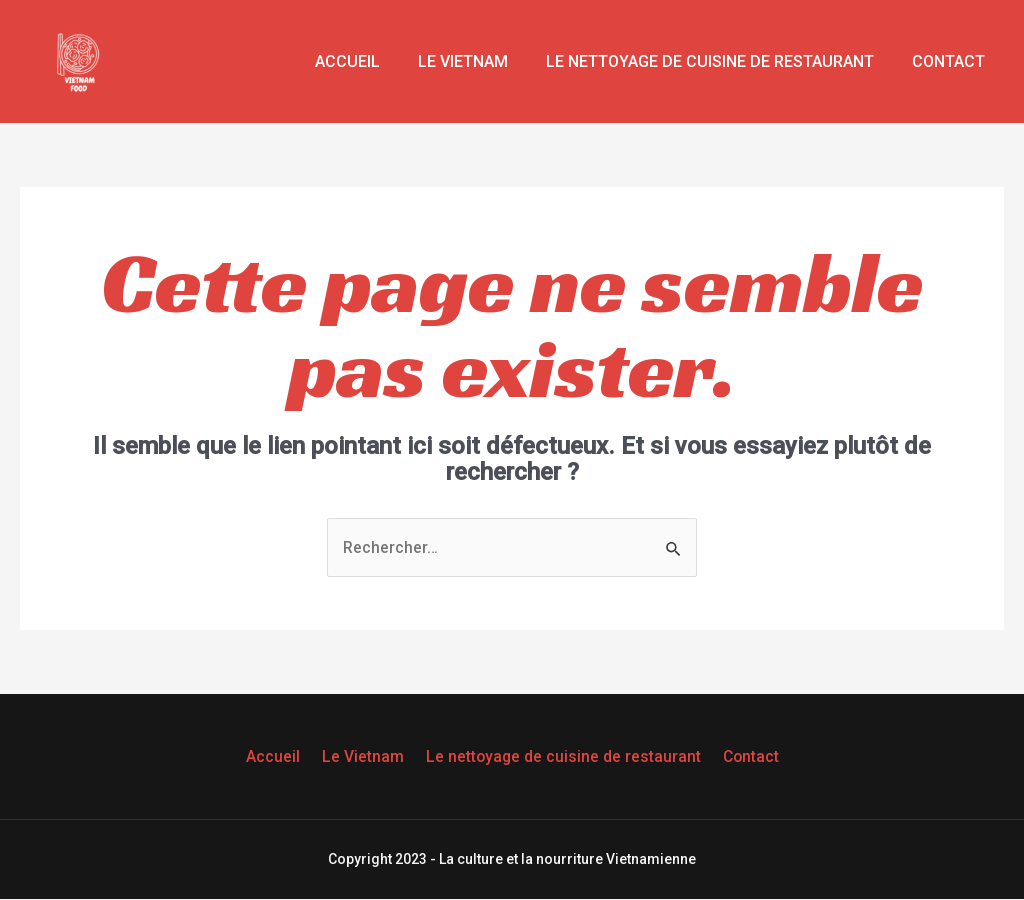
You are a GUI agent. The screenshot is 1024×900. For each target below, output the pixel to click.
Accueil (368, 61)
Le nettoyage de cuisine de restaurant (719, 61)
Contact (951, 61)
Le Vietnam (478, 61)
